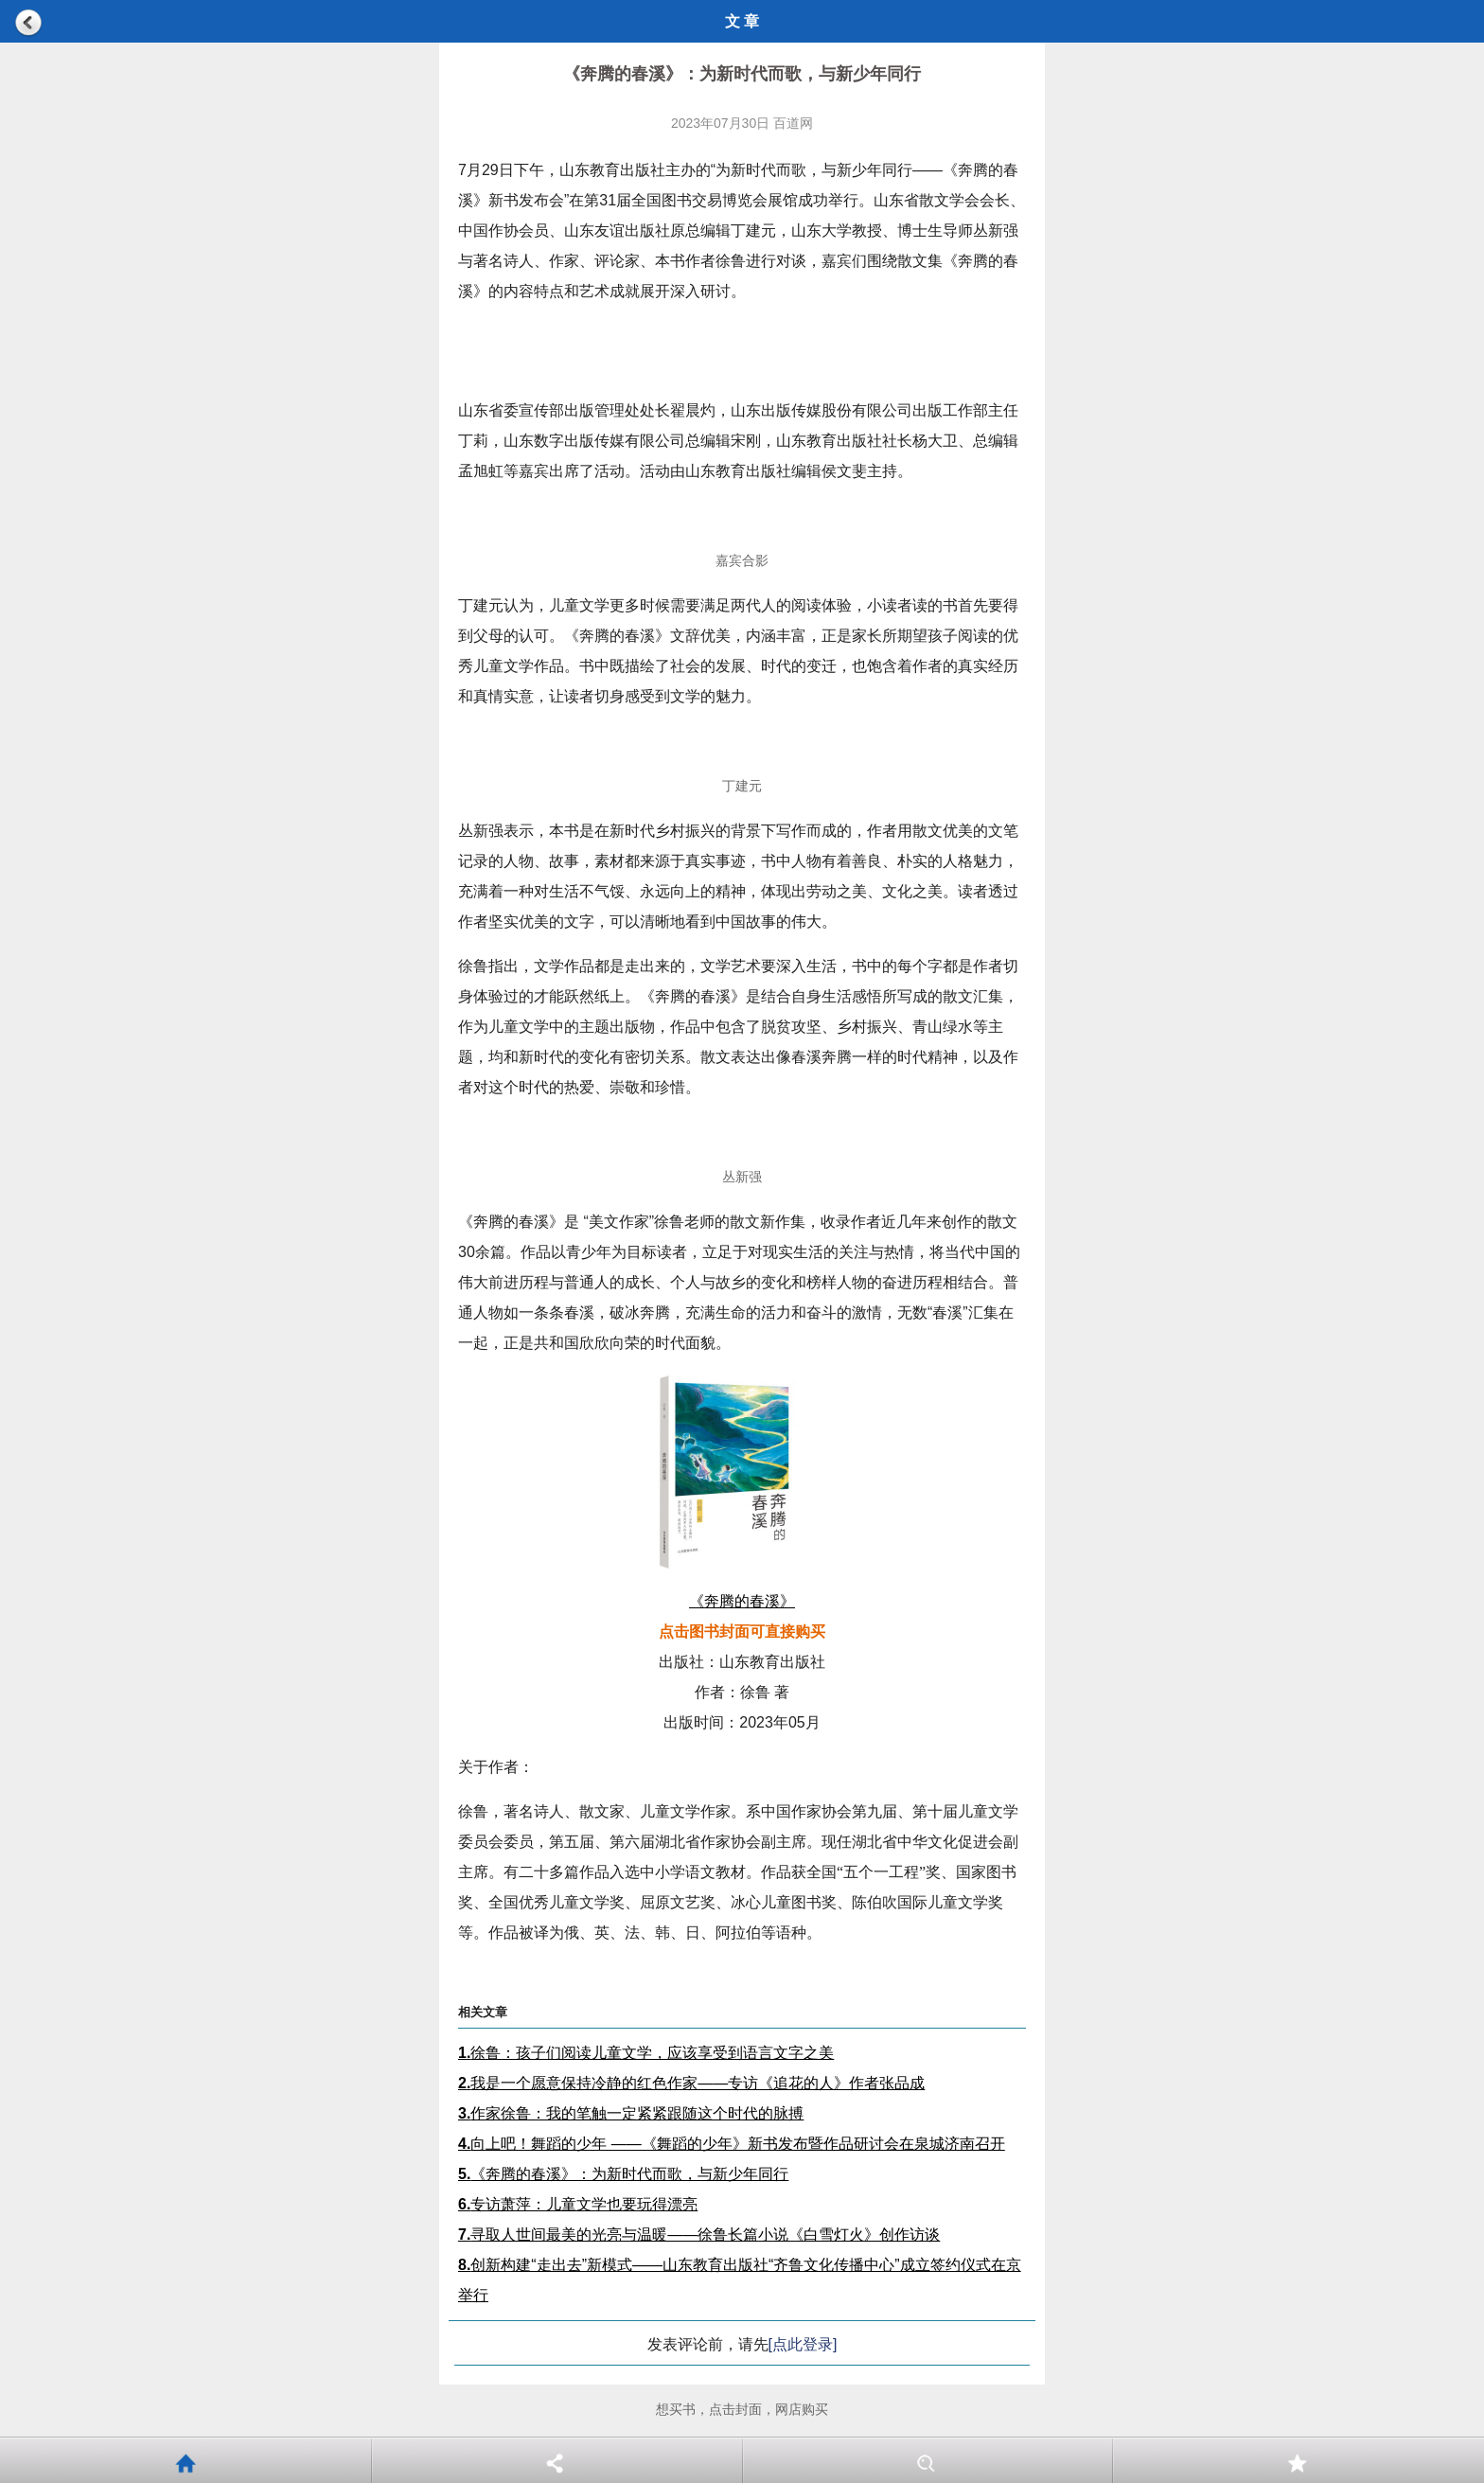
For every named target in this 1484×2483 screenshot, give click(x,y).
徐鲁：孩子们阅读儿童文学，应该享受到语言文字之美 (646, 2053)
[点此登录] (803, 2344)
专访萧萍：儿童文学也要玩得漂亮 (578, 2204)
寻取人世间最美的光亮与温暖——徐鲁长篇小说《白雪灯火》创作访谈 (699, 2234)
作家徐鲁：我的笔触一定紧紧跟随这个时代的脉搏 (631, 2113)
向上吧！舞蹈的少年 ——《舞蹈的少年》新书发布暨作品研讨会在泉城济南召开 (731, 2144)
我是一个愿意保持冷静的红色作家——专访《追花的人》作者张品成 (691, 2083)
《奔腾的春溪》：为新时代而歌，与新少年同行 (623, 2174)
